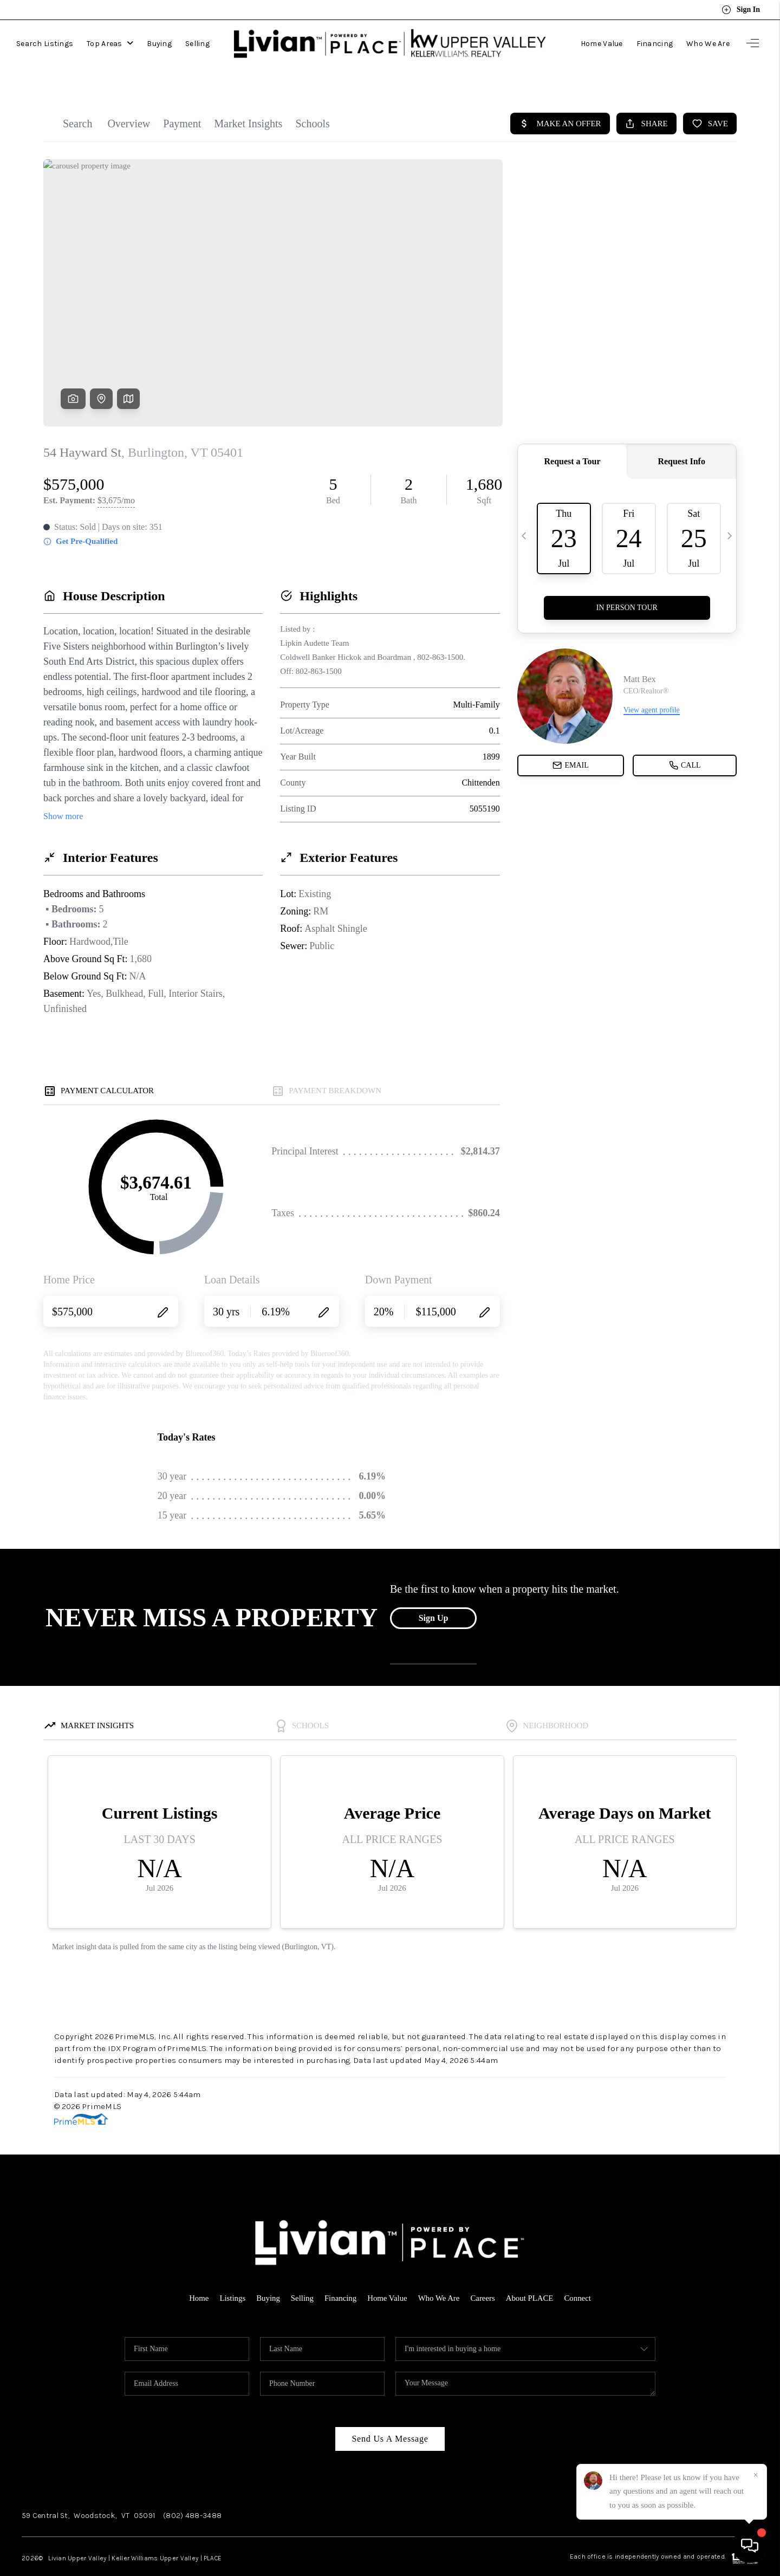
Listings (231, 2276)
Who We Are (708, 39)
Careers (483, 2276)
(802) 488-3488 (192, 2493)
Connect (579, 2276)
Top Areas (110, 39)
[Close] (755, 2475)
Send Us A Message (390, 2416)
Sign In (741, 10)
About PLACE (530, 2276)
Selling (197, 39)
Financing (654, 39)
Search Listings (44, 39)
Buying (159, 39)
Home (197, 2276)
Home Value (602, 39)
